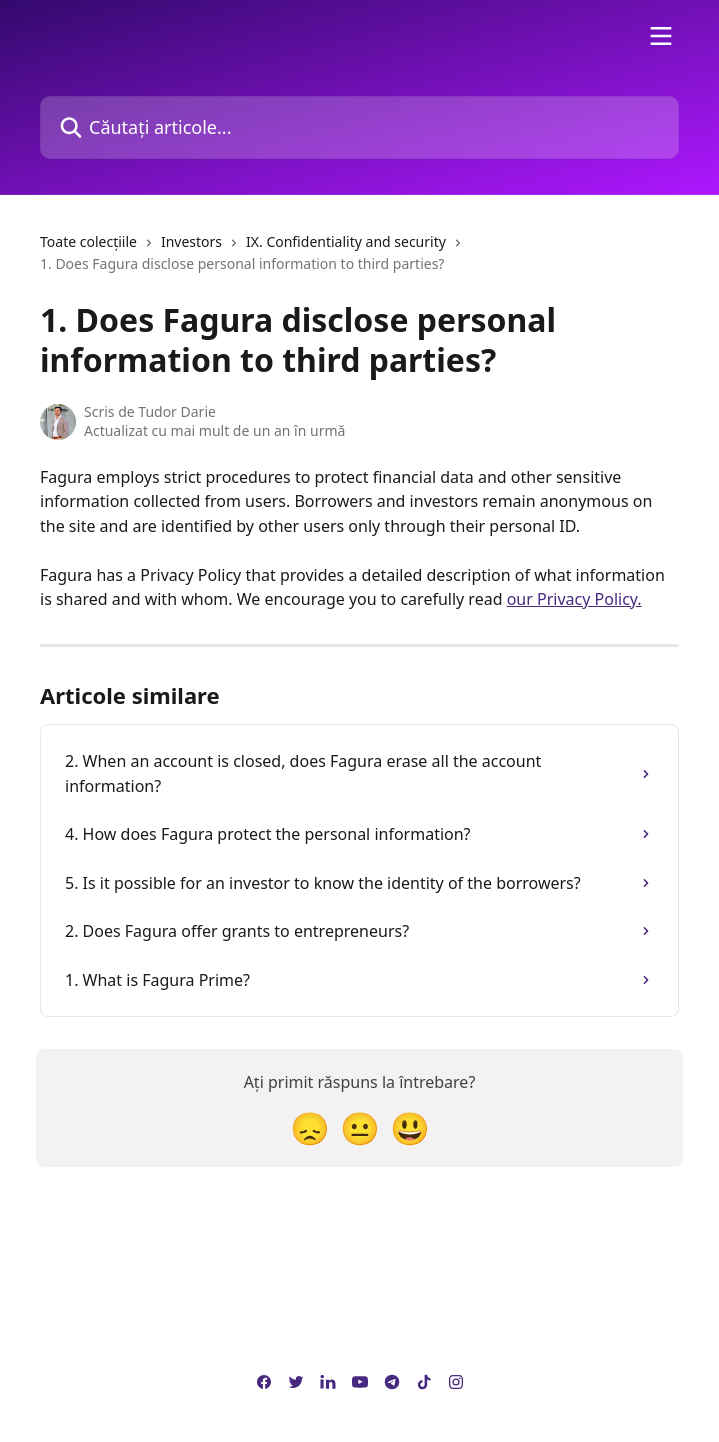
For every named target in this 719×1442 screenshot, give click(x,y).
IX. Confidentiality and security (346, 241)
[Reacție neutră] (360, 1127)
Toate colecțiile (88, 241)
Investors (191, 241)
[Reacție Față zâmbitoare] (410, 1127)
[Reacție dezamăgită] (310, 1127)
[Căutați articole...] (359, 127)
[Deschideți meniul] (661, 36)
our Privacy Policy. (574, 599)
